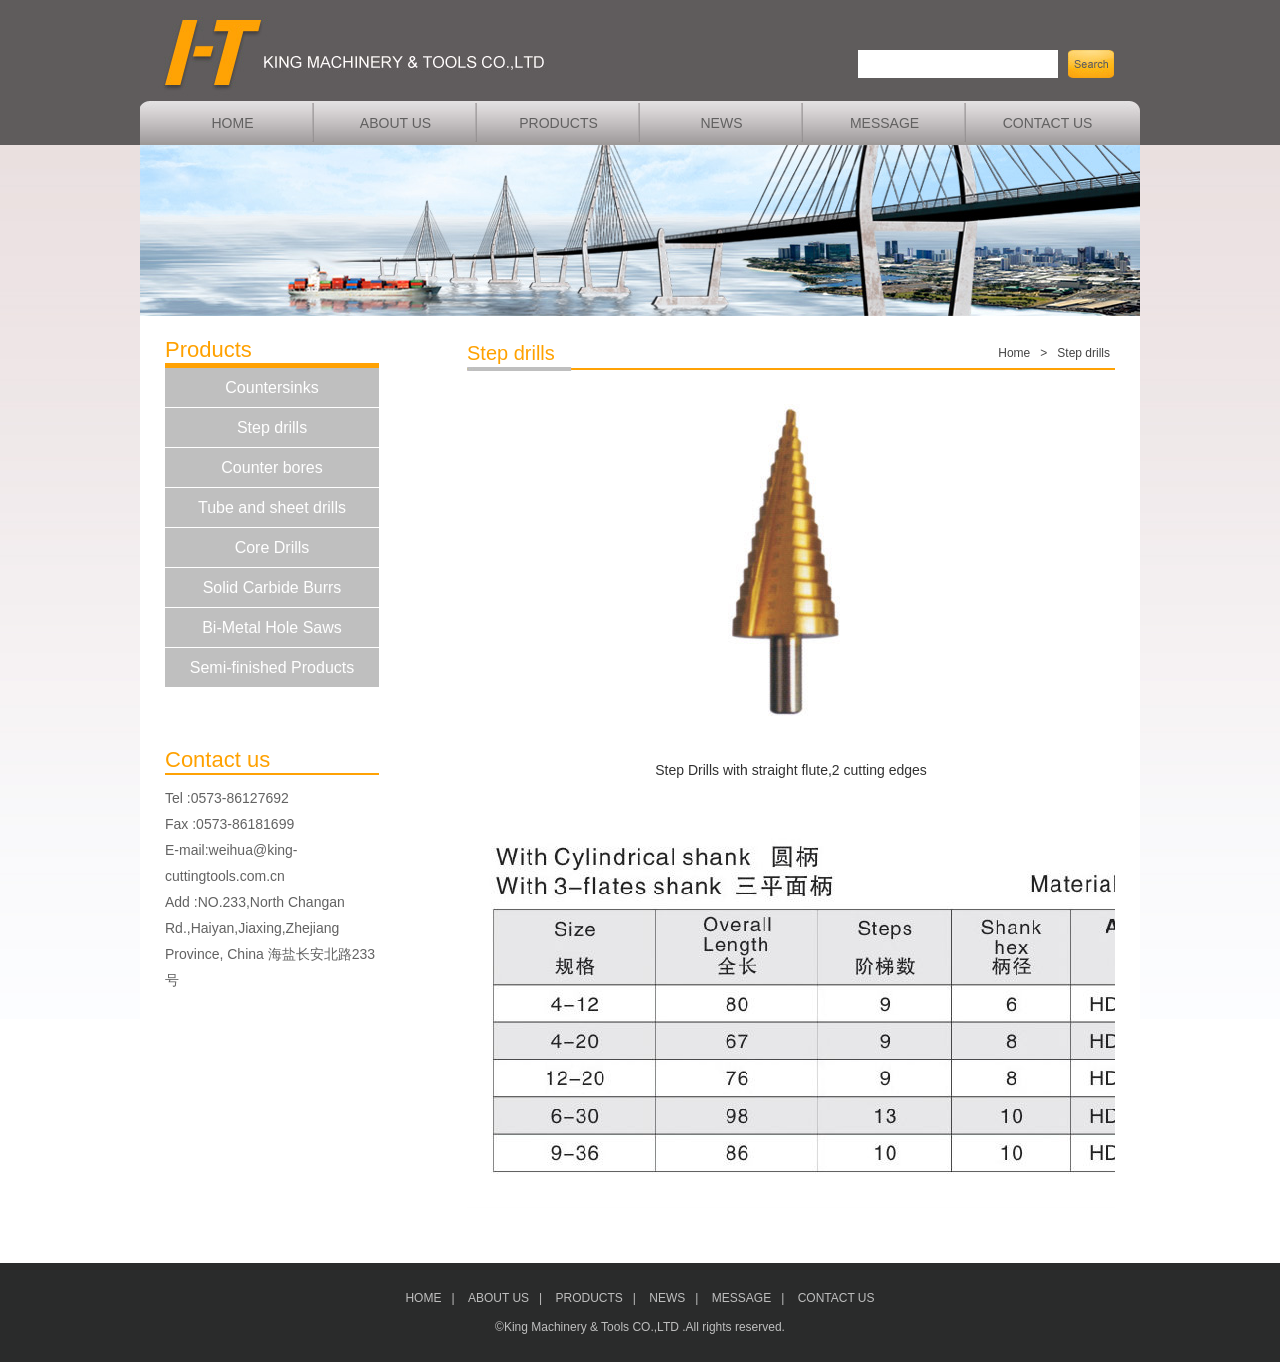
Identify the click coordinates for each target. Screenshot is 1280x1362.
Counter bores (271, 467)
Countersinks (271, 387)
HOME (233, 123)
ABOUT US (395, 123)
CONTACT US (1048, 123)
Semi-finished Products (272, 667)
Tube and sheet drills (272, 507)
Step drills (272, 427)
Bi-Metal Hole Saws (272, 627)
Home (1014, 353)
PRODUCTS (558, 123)
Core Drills (272, 547)
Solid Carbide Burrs (272, 587)
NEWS (722, 123)
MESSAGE (884, 123)
